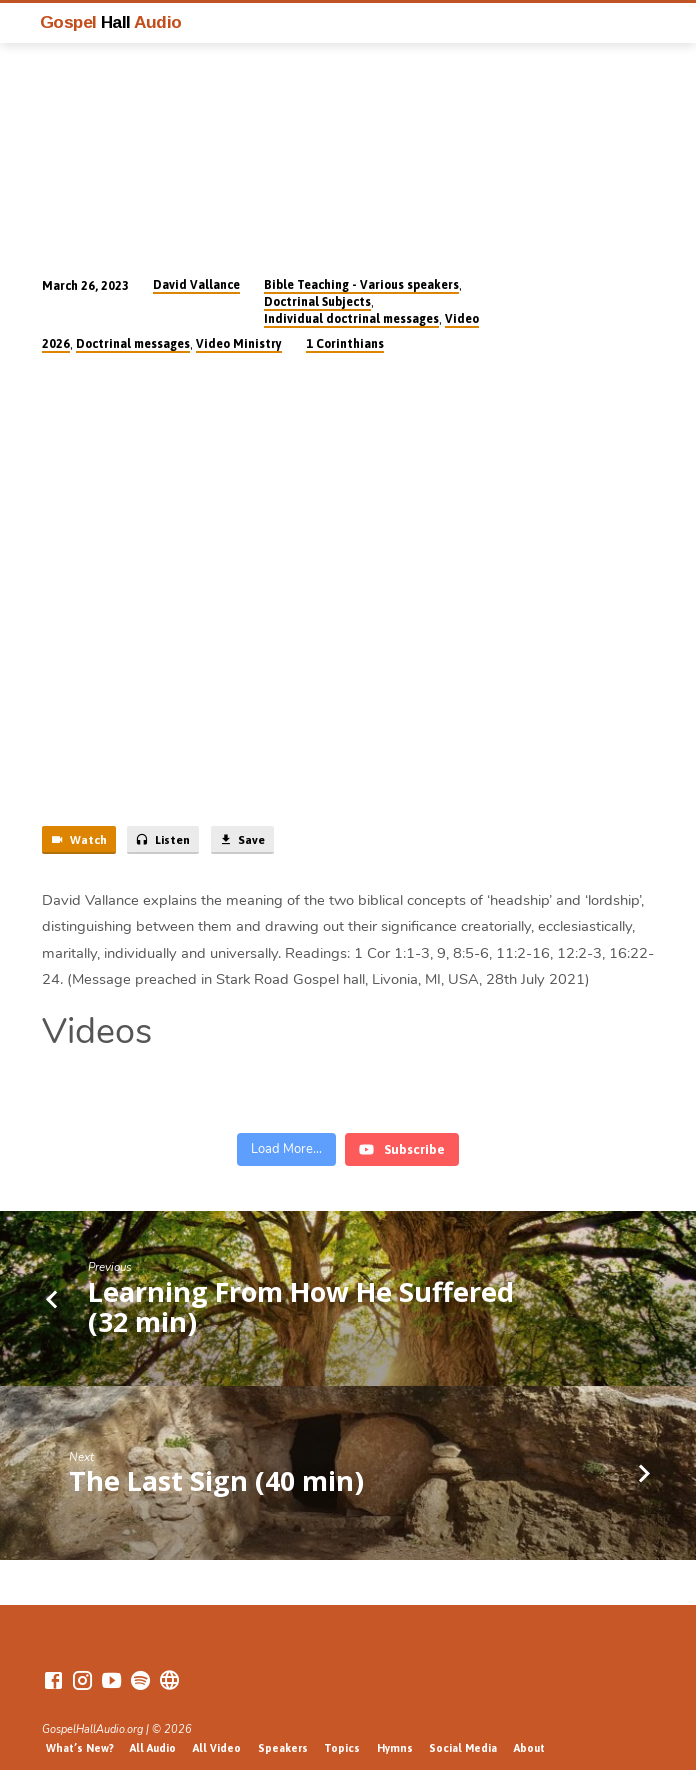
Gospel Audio (111, 22)
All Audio (153, 1728)
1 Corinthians (345, 344)
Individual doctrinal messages (351, 319)
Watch (78, 840)
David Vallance (196, 285)
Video (462, 319)
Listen (162, 840)
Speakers (283, 1728)
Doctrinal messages (133, 344)
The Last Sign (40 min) (216, 1460)
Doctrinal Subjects (317, 302)
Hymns (395, 1728)
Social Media (463, 1728)
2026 (56, 344)
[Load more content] (286, 1130)
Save (242, 840)
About (529, 1728)
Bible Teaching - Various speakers (361, 285)
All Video (217, 1728)
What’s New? (80, 1728)
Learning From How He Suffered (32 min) (301, 1286)
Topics (342, 1728)
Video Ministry (239, 344)
